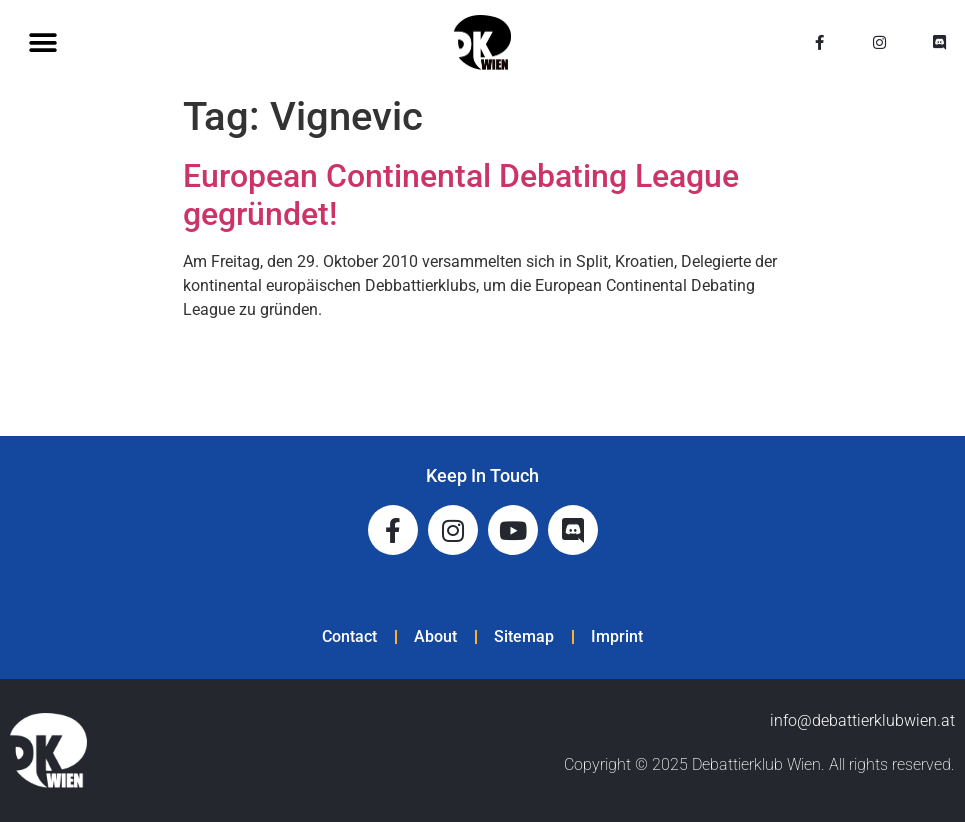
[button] (42, 42)
